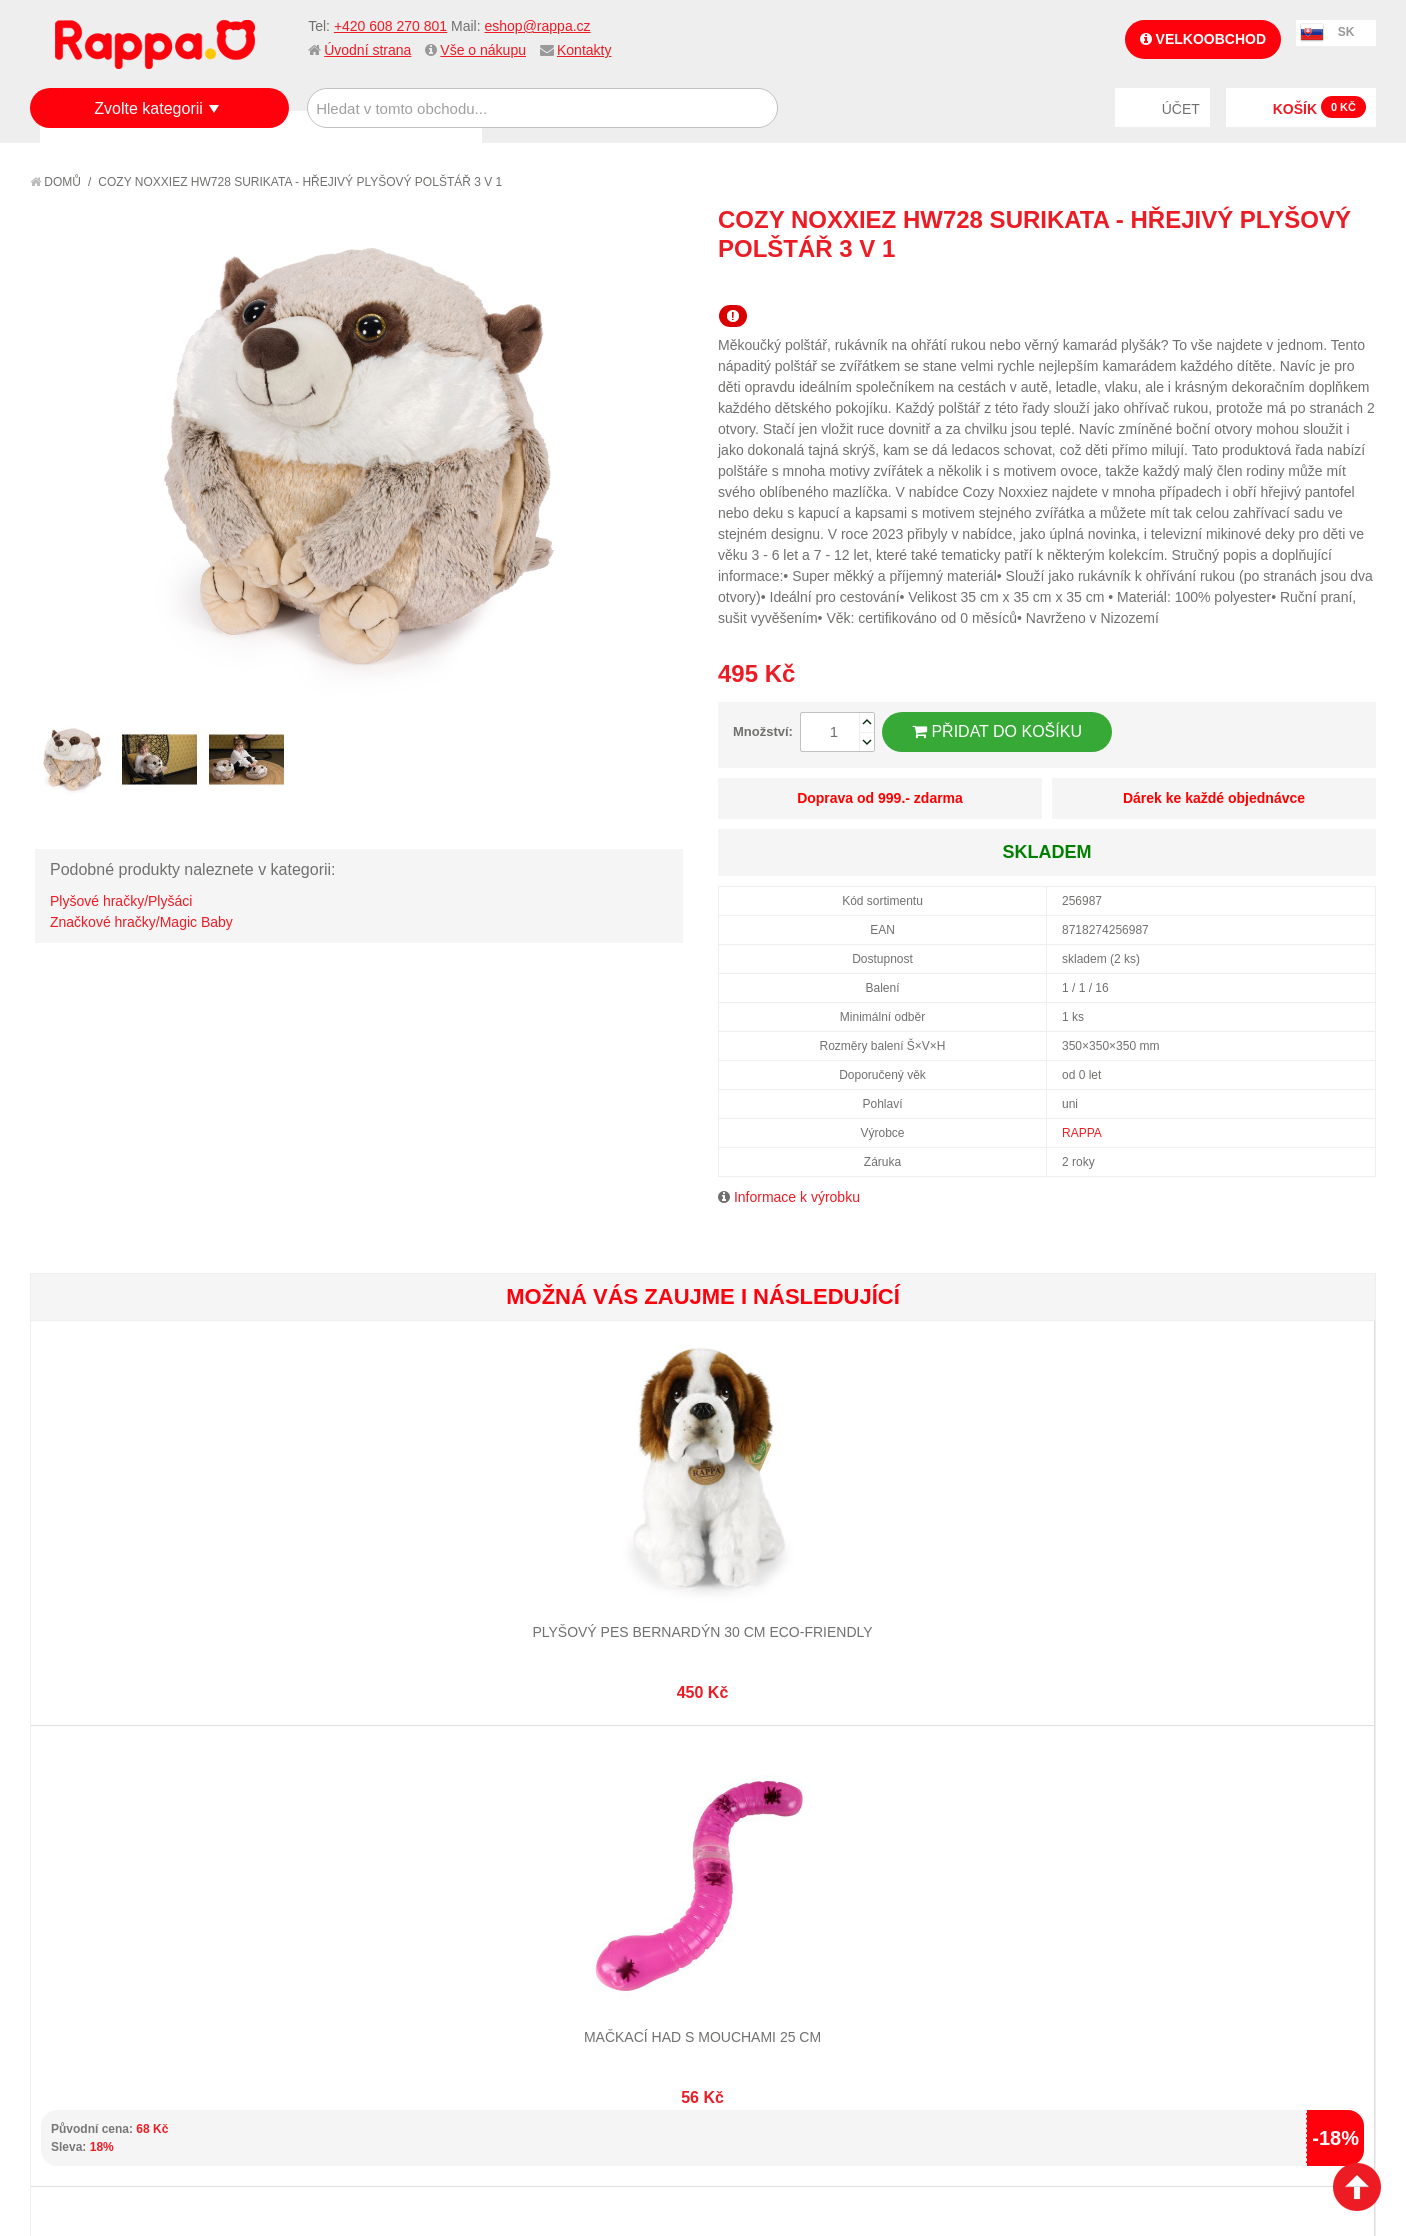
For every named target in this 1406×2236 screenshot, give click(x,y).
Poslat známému (1276, 285)
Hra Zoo (1262, 1559)
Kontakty (584, 50)
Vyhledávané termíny (345, 1876)
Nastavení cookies (654, 2116)
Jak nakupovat (100, 1876)
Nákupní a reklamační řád (137, 1901)
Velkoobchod (1203, 39)
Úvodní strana (367, 50)
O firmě (76, 1852)
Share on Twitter (1356, 285)
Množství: (763, 731)
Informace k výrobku (797, 1197)
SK (1346, 32)
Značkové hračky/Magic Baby (141, 922)
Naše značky (93, 1976)
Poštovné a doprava (119, 1926)
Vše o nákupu (483, 50)
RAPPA (1082, 1133)
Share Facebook (1316, 285)
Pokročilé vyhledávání (351, 1901)
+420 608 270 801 (390, 26)
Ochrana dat (94, 1951)
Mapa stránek (319, 1852)
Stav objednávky (551, 1876)
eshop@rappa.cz (538, 26)
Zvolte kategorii (148, 108)
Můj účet (524, 1852)
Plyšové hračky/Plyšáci (121, 901)
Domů (55, 182)
